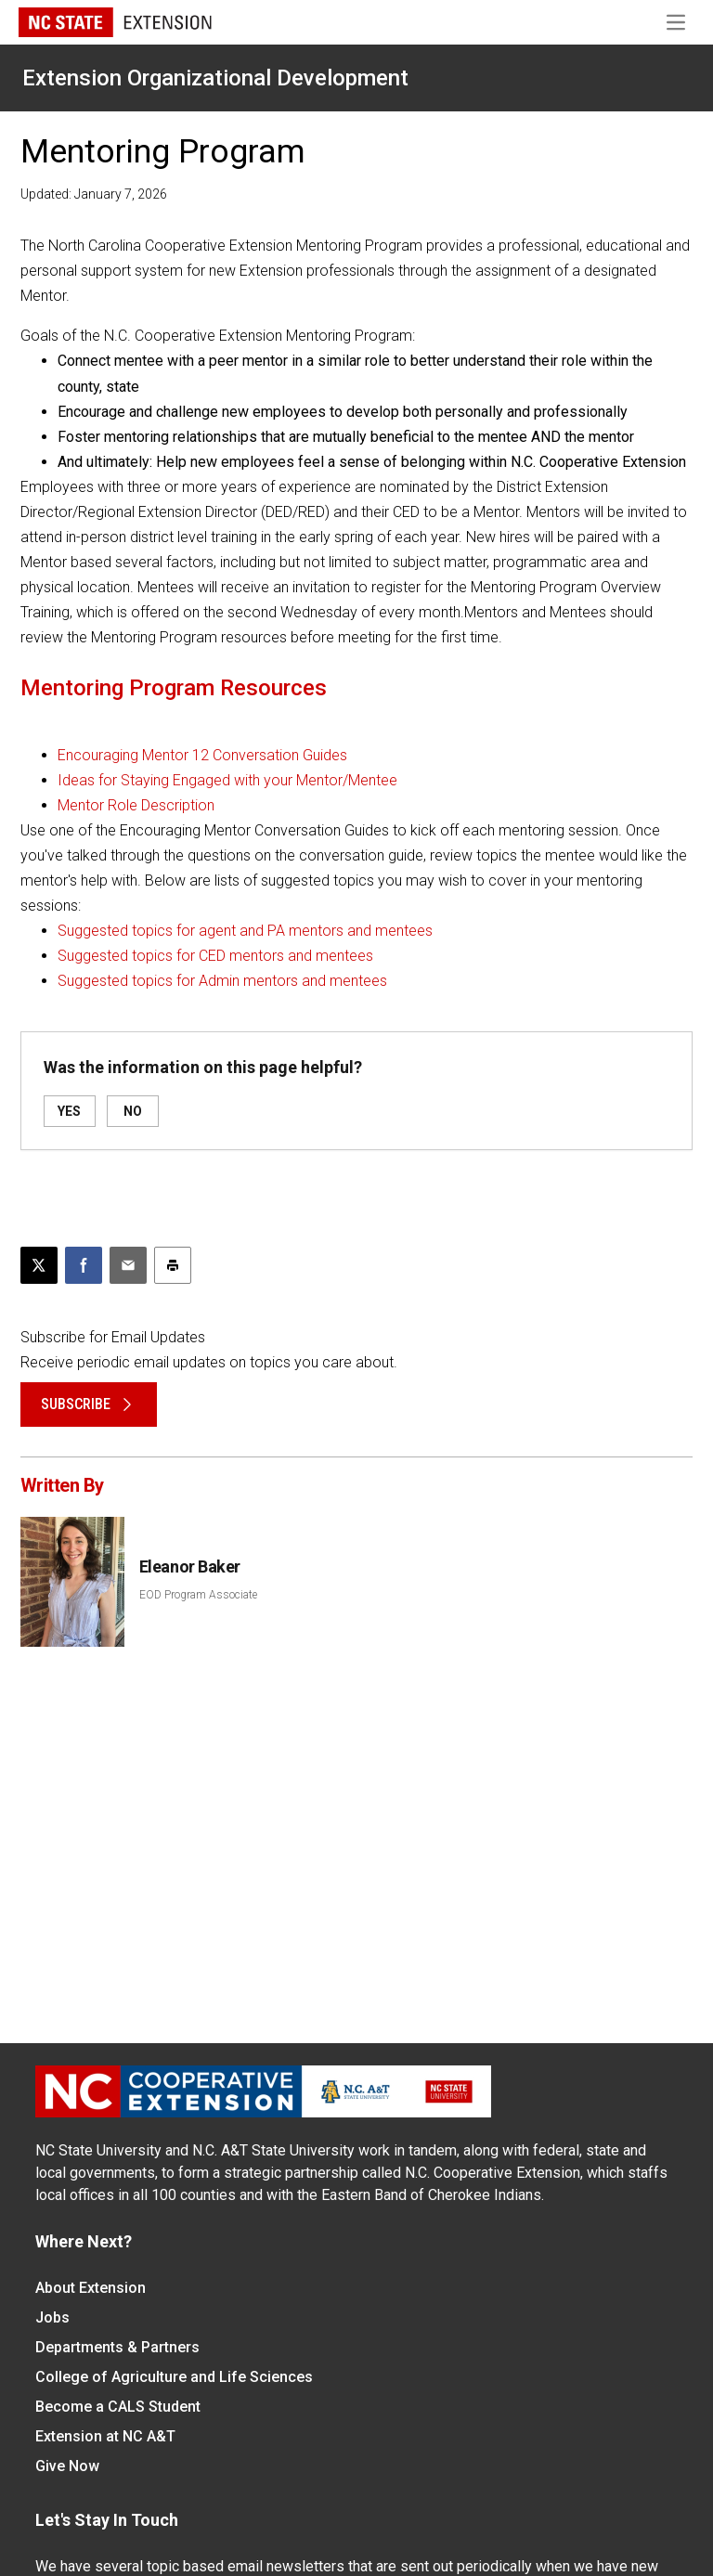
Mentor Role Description (136, 805)
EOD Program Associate (198, 1594)
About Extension (90, 2288)
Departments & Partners (117, 2347)
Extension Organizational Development (215, 78)
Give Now (67, 2466)
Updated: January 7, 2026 (93, 194)
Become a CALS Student (118, 2406)
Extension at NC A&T (105, 2436)
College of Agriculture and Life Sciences (174, 2377)
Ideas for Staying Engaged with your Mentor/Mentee (227, 780)
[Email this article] (128, 1265)
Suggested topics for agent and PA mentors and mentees (245, 930)
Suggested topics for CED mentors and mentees (215, 955)
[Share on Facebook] (83, 1265)
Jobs (52, 2317)
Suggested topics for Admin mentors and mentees (222, 981)
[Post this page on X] (39, 1265)
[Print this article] (172, 1265)
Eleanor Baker (189, 1566)
